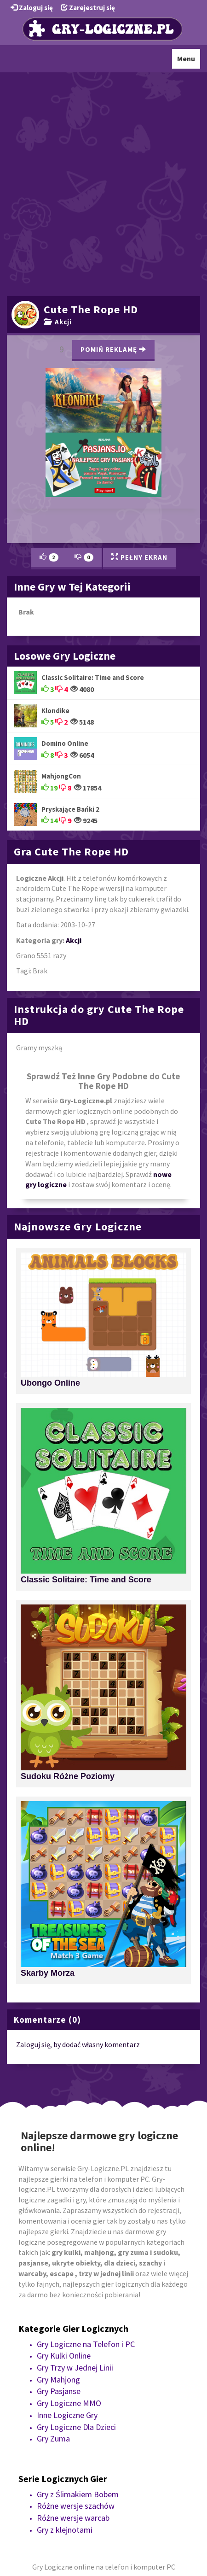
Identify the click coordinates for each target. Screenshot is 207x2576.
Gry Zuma (53, 2438)
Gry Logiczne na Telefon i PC (86, 2344)
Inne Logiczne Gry (67, 2415)
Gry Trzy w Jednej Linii (75, 2367)
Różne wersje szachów (76, 2505)
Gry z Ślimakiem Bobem (78, 2494)
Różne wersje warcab (73, 2517)
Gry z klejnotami (64, 2529)
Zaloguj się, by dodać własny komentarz (78, 2044)
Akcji (58, 321)
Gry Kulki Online (64, 2355)
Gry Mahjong (58, 2379)
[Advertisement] (103, 183)
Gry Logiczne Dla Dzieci (76, 2427)
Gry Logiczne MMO (69, 2403)
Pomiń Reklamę (113, 349)
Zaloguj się (32, 7)
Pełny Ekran (139, 557)
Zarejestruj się (88, 7)
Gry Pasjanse (58, 2391)
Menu (188, 61)
